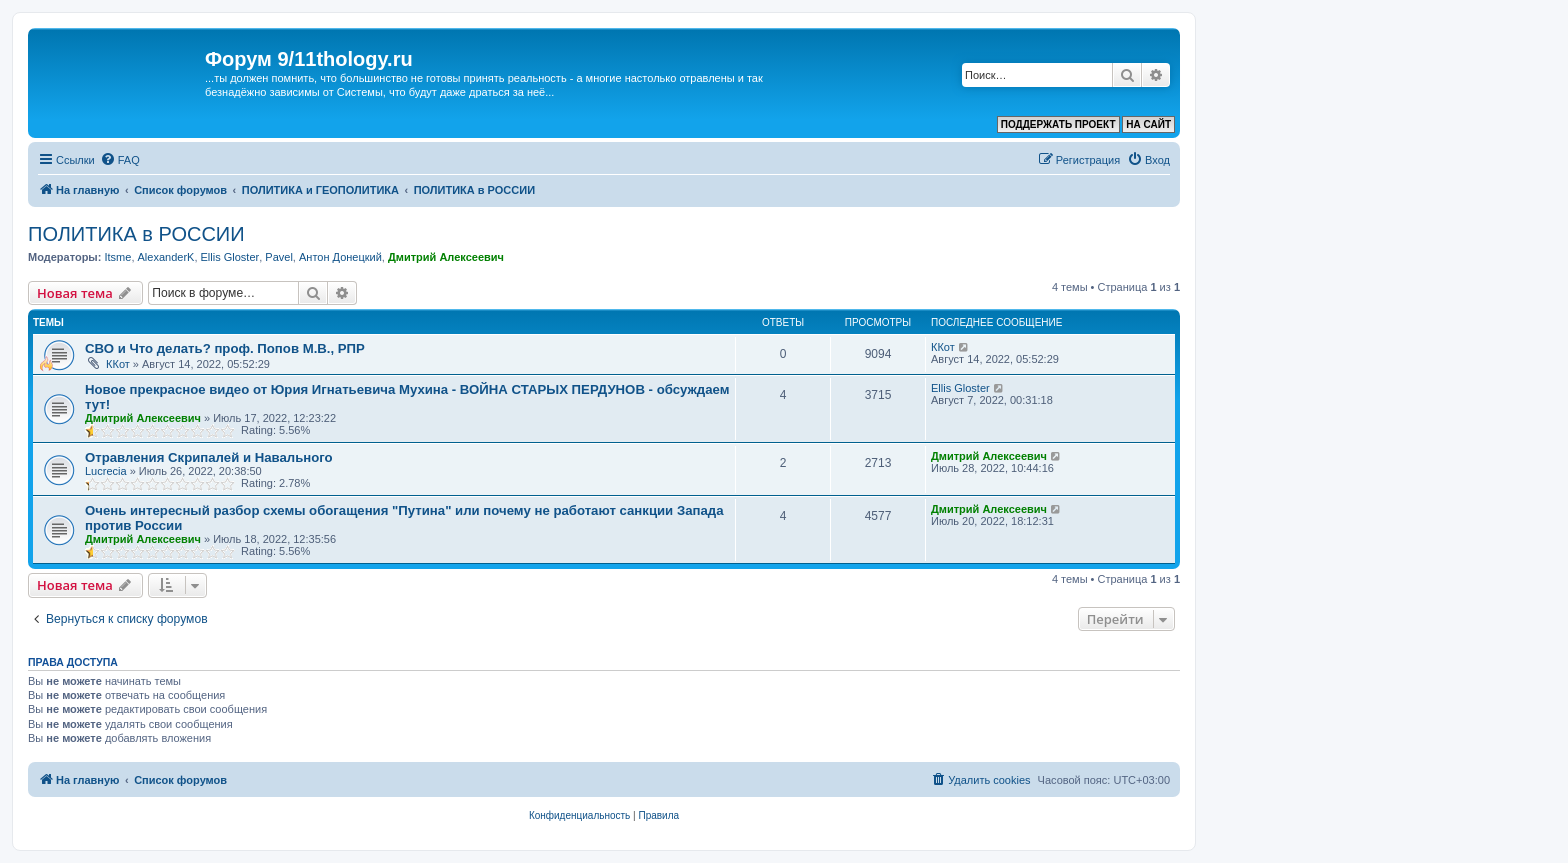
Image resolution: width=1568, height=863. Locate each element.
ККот (118, 364)
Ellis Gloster (230, 257)
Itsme (117, 257)
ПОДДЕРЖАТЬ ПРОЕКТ (1058, 124)
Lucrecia (106, 471)
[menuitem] (120, 160)
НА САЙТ (1148, 124)
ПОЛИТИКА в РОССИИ (136, 234)
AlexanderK (166, 257)
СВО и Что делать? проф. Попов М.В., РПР (225, 348)
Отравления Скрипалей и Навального (209, 457)
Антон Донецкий (340, 257)
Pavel (279, 257)
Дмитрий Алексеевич (446, 257)
